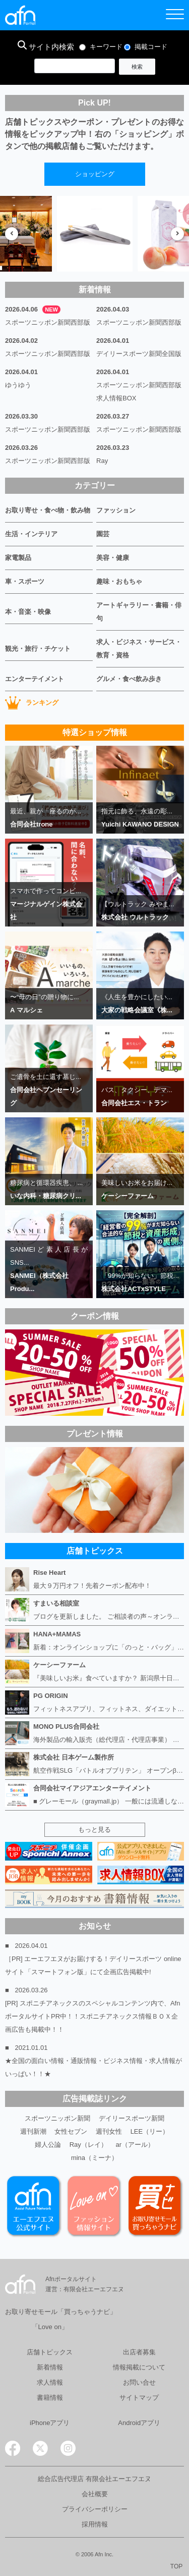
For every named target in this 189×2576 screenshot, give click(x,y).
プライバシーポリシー (95, 2509)
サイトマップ (139, 2397)
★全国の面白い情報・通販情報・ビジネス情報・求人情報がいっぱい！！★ (93, 2067)
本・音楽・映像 (28, 611)
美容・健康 (112, 557)
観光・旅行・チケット (38, 648)
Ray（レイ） (88, 2144)
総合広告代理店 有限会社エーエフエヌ (94, 2479)
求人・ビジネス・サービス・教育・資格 (138, 648)
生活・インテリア (31, 534)
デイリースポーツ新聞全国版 (138, 353)
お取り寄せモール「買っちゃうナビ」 (60, 2311)
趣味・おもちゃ (119, 581)
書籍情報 (50, 2397)
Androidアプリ (139, 2423)
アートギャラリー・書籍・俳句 (138, 611)
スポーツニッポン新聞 (57, 2118)
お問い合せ (139, 2382)
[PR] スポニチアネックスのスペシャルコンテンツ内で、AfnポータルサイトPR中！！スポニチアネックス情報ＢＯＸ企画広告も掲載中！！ (92, 2016)
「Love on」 (50, 2327)
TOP (176, 2566)
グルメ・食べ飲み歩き (129, 679)
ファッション (116, 510)
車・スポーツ (24, 581)
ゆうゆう (18, 385)
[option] (95, 234)
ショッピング (94, 174)
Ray (102, 461)
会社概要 (95, 2494)
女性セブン (70, 2131)
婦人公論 (48, 2144)
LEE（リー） (150, 2131)
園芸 (102, 534)
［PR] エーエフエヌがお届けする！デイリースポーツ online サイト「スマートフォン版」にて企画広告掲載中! (93, 1965)
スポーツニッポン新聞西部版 (47, 322)
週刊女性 (109, 2131)
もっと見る (94, 1829)
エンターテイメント (34, 679)
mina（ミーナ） (94, 2157)
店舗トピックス (50, 2352)
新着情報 (50, 2367)
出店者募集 (139, 2352)
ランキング (31, 702)
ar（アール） (134, 2144)
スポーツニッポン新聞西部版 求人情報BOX (140, 391)
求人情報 (50, 2382)
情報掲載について (139, 2367)
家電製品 (18, 557)
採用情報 (95, 2524)
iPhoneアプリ (50, 2423)
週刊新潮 (33, 2131)
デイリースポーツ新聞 (131, 2118)
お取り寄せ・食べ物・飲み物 (47, 510)
